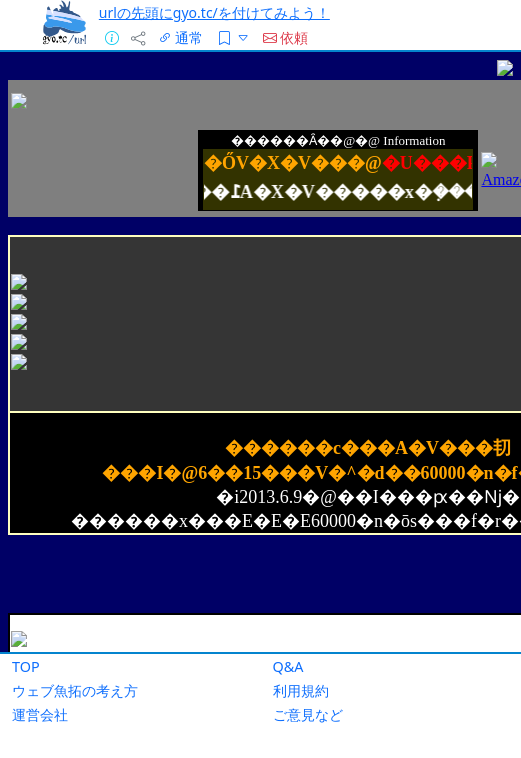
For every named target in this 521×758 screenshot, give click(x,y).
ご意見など (308, 714)
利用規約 (301, 690)
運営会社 (40, 714)
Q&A (288, 666)
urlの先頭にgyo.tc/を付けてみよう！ (214, 12)
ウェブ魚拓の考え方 (75, 690)
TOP (26, 666)
